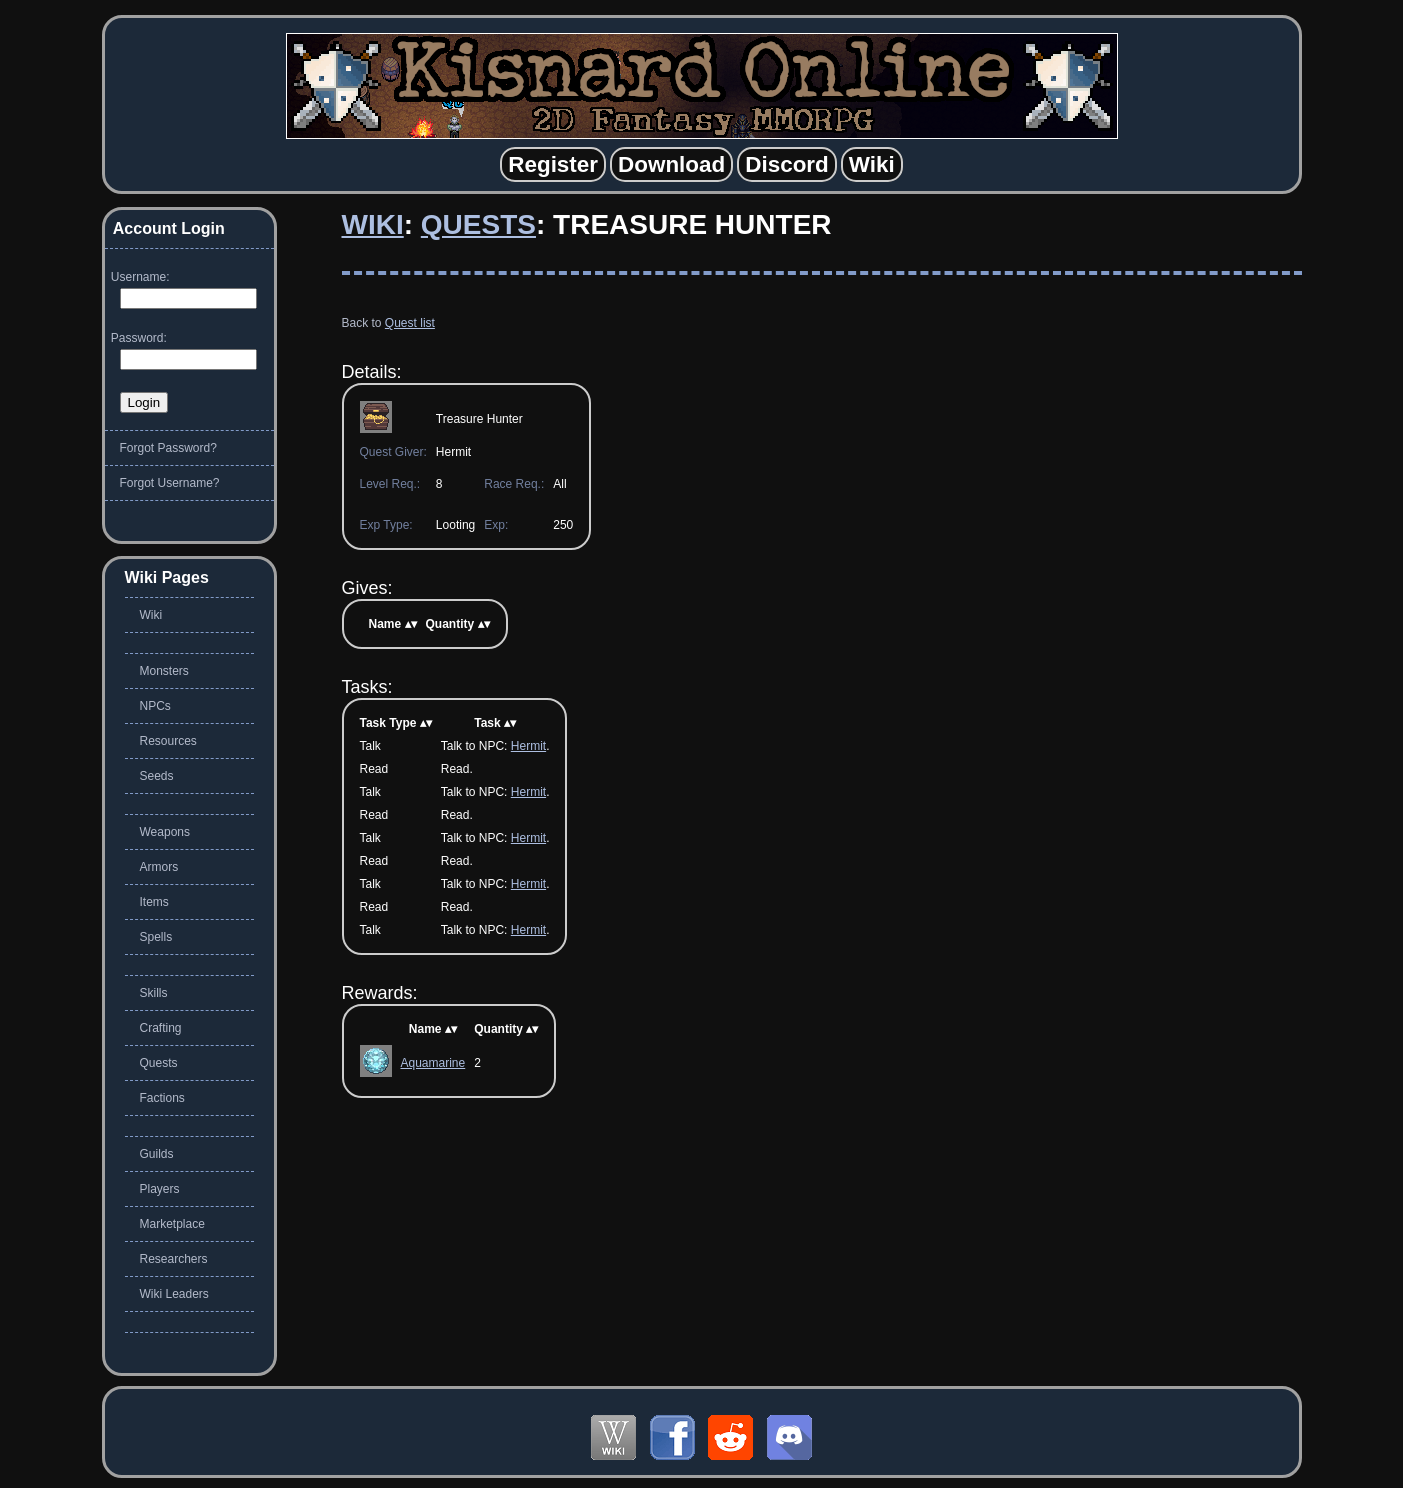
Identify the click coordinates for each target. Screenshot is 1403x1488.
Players (160, 1189)
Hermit (528, 746)
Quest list (410, 323)
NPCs (155, 706)
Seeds (157, 776)
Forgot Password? (168, 448)
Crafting (161, 1028)
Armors (159, 867)
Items (154, 902)
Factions (162, 1098)
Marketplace (172, 1224)
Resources (168, 741)
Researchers (174, 1259)
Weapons (165, 832)
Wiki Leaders (174, 1294)
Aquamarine (433, 1063)
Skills (154, 993)
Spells (156, 937)
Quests (478, 224)
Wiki (373, 224)
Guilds (157, 1154)
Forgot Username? (170, 483)
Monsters (164, 671)
